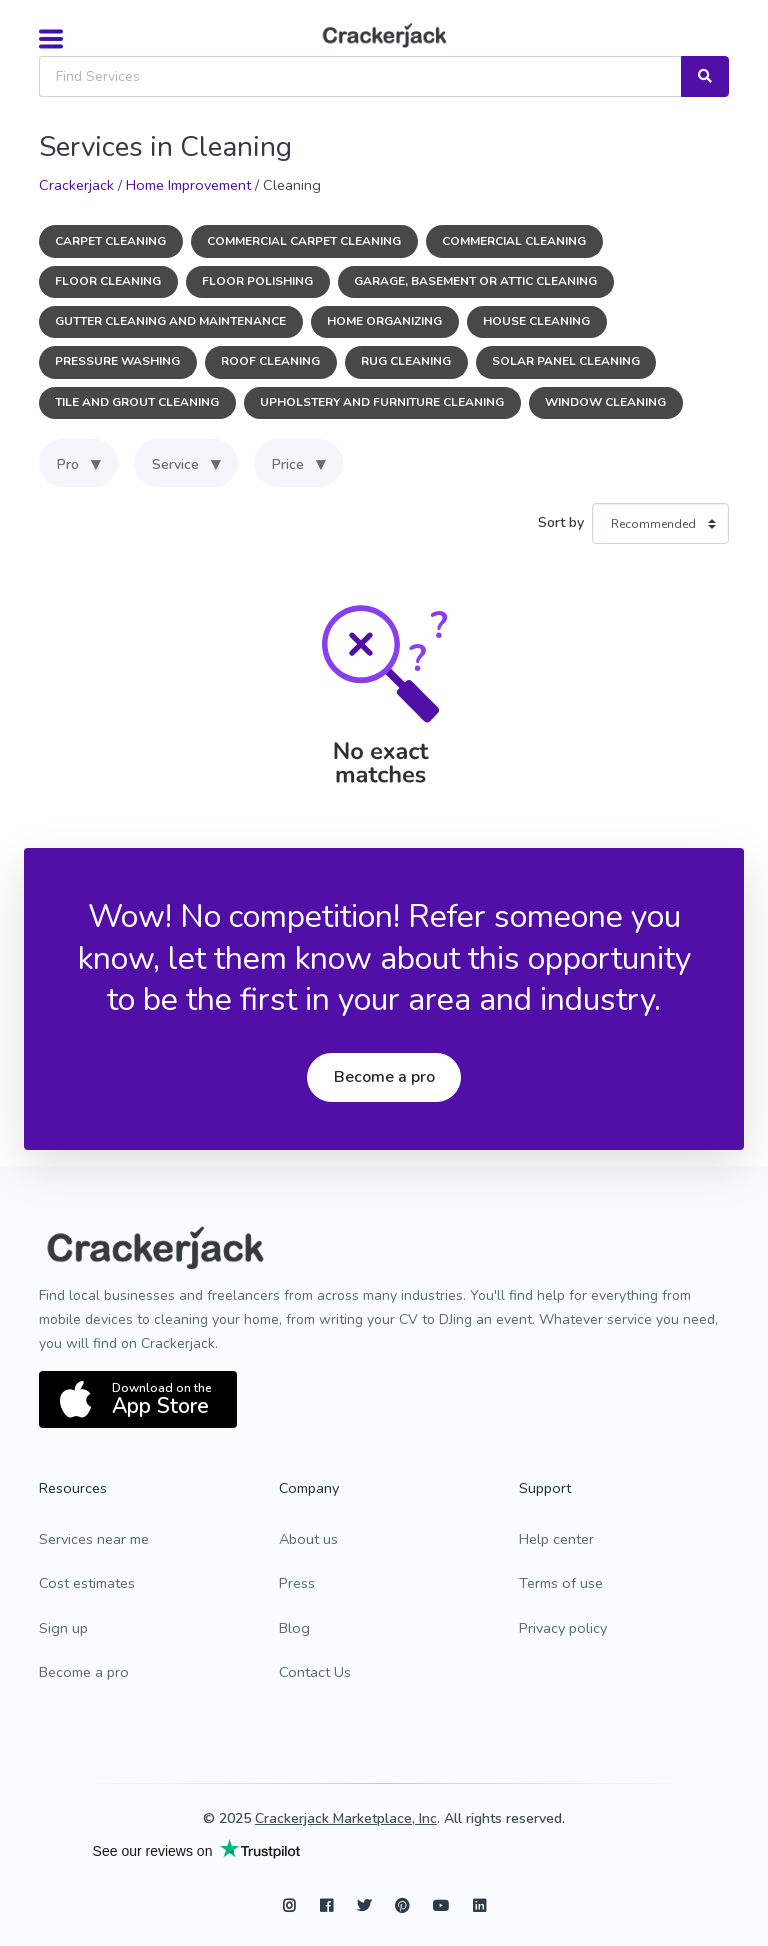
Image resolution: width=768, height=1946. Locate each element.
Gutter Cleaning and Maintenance (170, 321)
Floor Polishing (257, 281)
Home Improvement (188, 185)
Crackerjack (76, 185)
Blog (294, 1628)
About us (308, 1539)
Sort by (561, 522)
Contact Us (315, 1672)
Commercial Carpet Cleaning (304, 241)
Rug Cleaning (406, 361)
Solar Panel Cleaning (566, 361)
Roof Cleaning (270, 361)
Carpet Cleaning (110, 241)
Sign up (63, 1628)
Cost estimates (87, 1583)
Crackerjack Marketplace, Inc (346, 1818)
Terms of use (561, 1583)
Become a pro (384, 1077)
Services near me (94, 1539)
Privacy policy (563, 1628)
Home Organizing (384, 321)
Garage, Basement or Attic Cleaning (475, 281)
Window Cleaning (605, 402)
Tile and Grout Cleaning (137, 402)
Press (297, 1583)
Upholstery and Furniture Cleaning (382, 402)
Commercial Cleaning (514, 241)
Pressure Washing (117, 361)
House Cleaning (536, 321)
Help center (556, 1539)
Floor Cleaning (108, 281)
